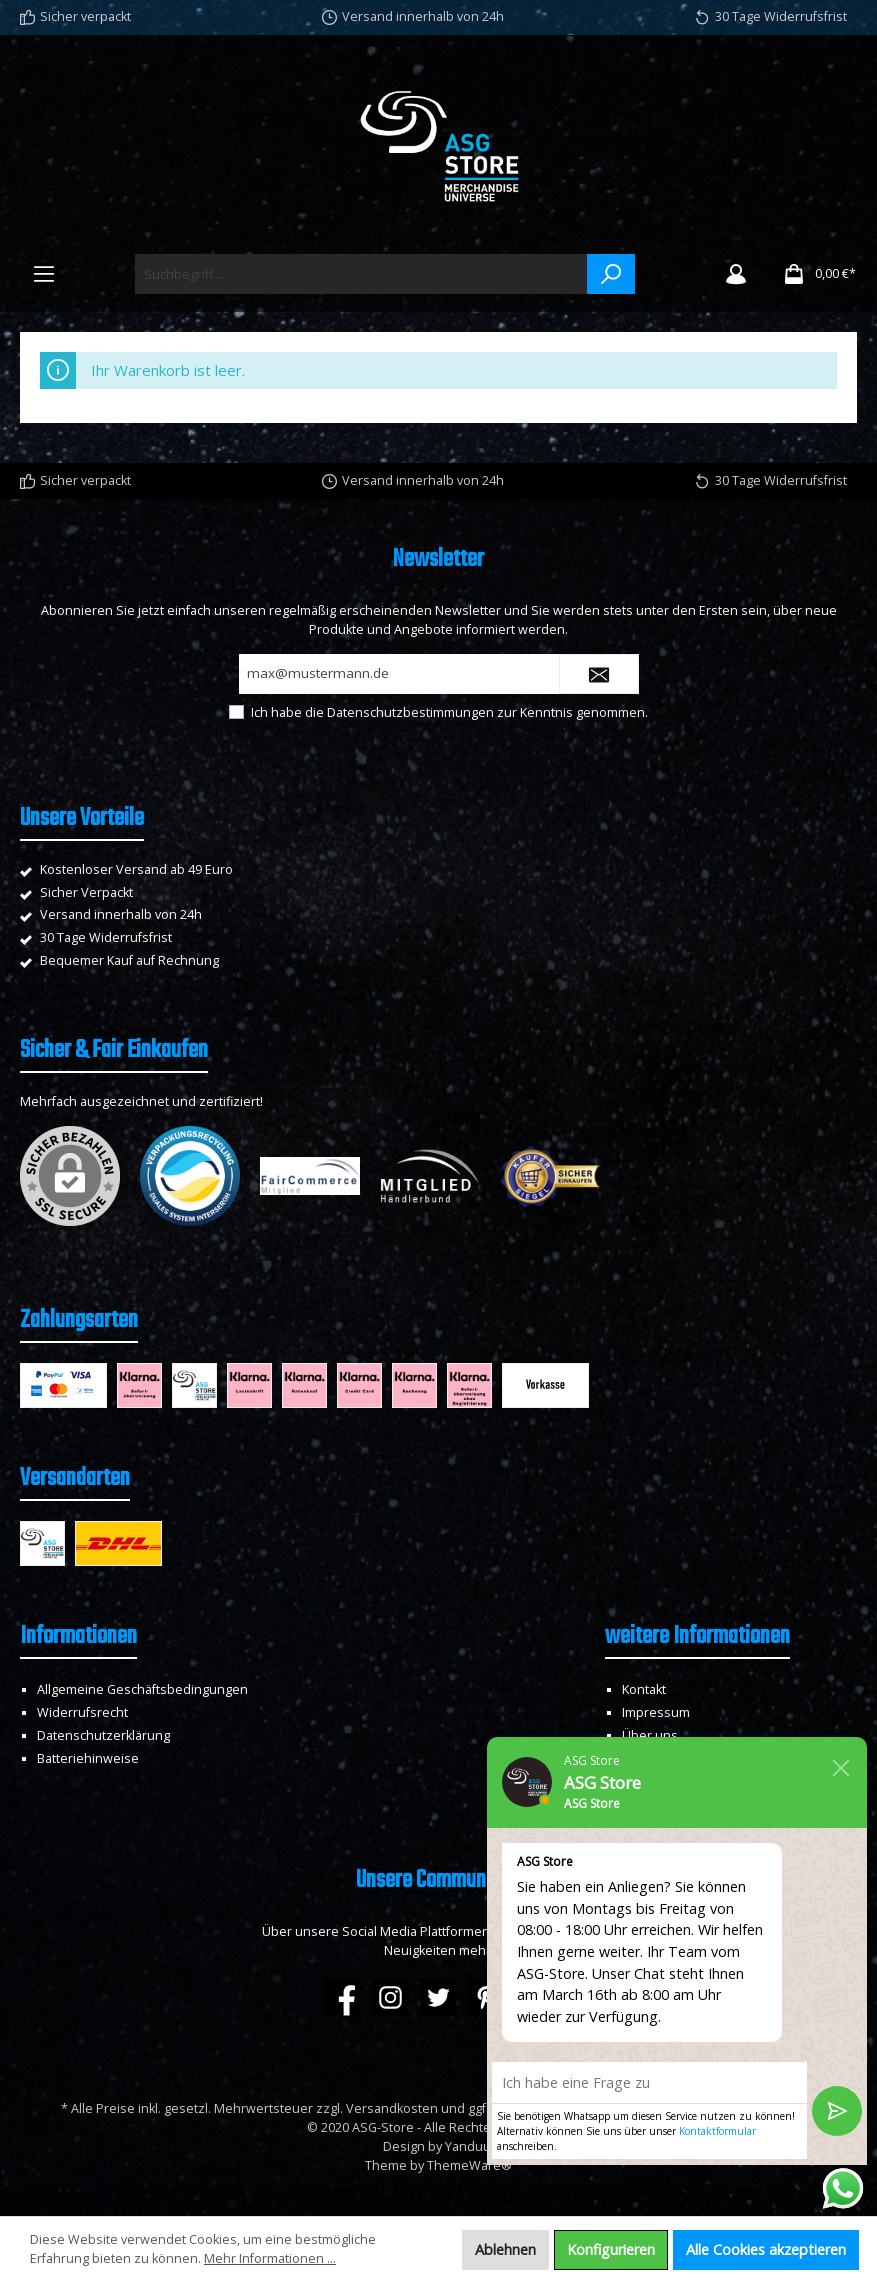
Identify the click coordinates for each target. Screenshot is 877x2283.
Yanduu (468, 2146)
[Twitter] (438, 1997)
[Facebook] (342, 1997)
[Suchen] (611, 274)
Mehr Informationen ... (270, 2258)
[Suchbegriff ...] (361, 274)
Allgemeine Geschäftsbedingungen (142, 1689)
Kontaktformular (717, 2131)
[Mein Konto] (736, 274)
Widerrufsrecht (82, 1712)
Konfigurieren (611, 2249)
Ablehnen (505, 2249)
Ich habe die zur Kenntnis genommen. (449, 712)
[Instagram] (390, 1997)
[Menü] (44, 274)
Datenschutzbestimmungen (410, 712)
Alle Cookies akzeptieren (766, 2249)
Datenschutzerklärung (103, 1735)
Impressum (656, 1712)
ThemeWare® (469, 2165)
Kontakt (644, 1689)
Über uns (650, 1735)
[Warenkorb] (813, 274)
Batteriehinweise (88, 1758)
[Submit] (599, 674)
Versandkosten (392, 2108)
